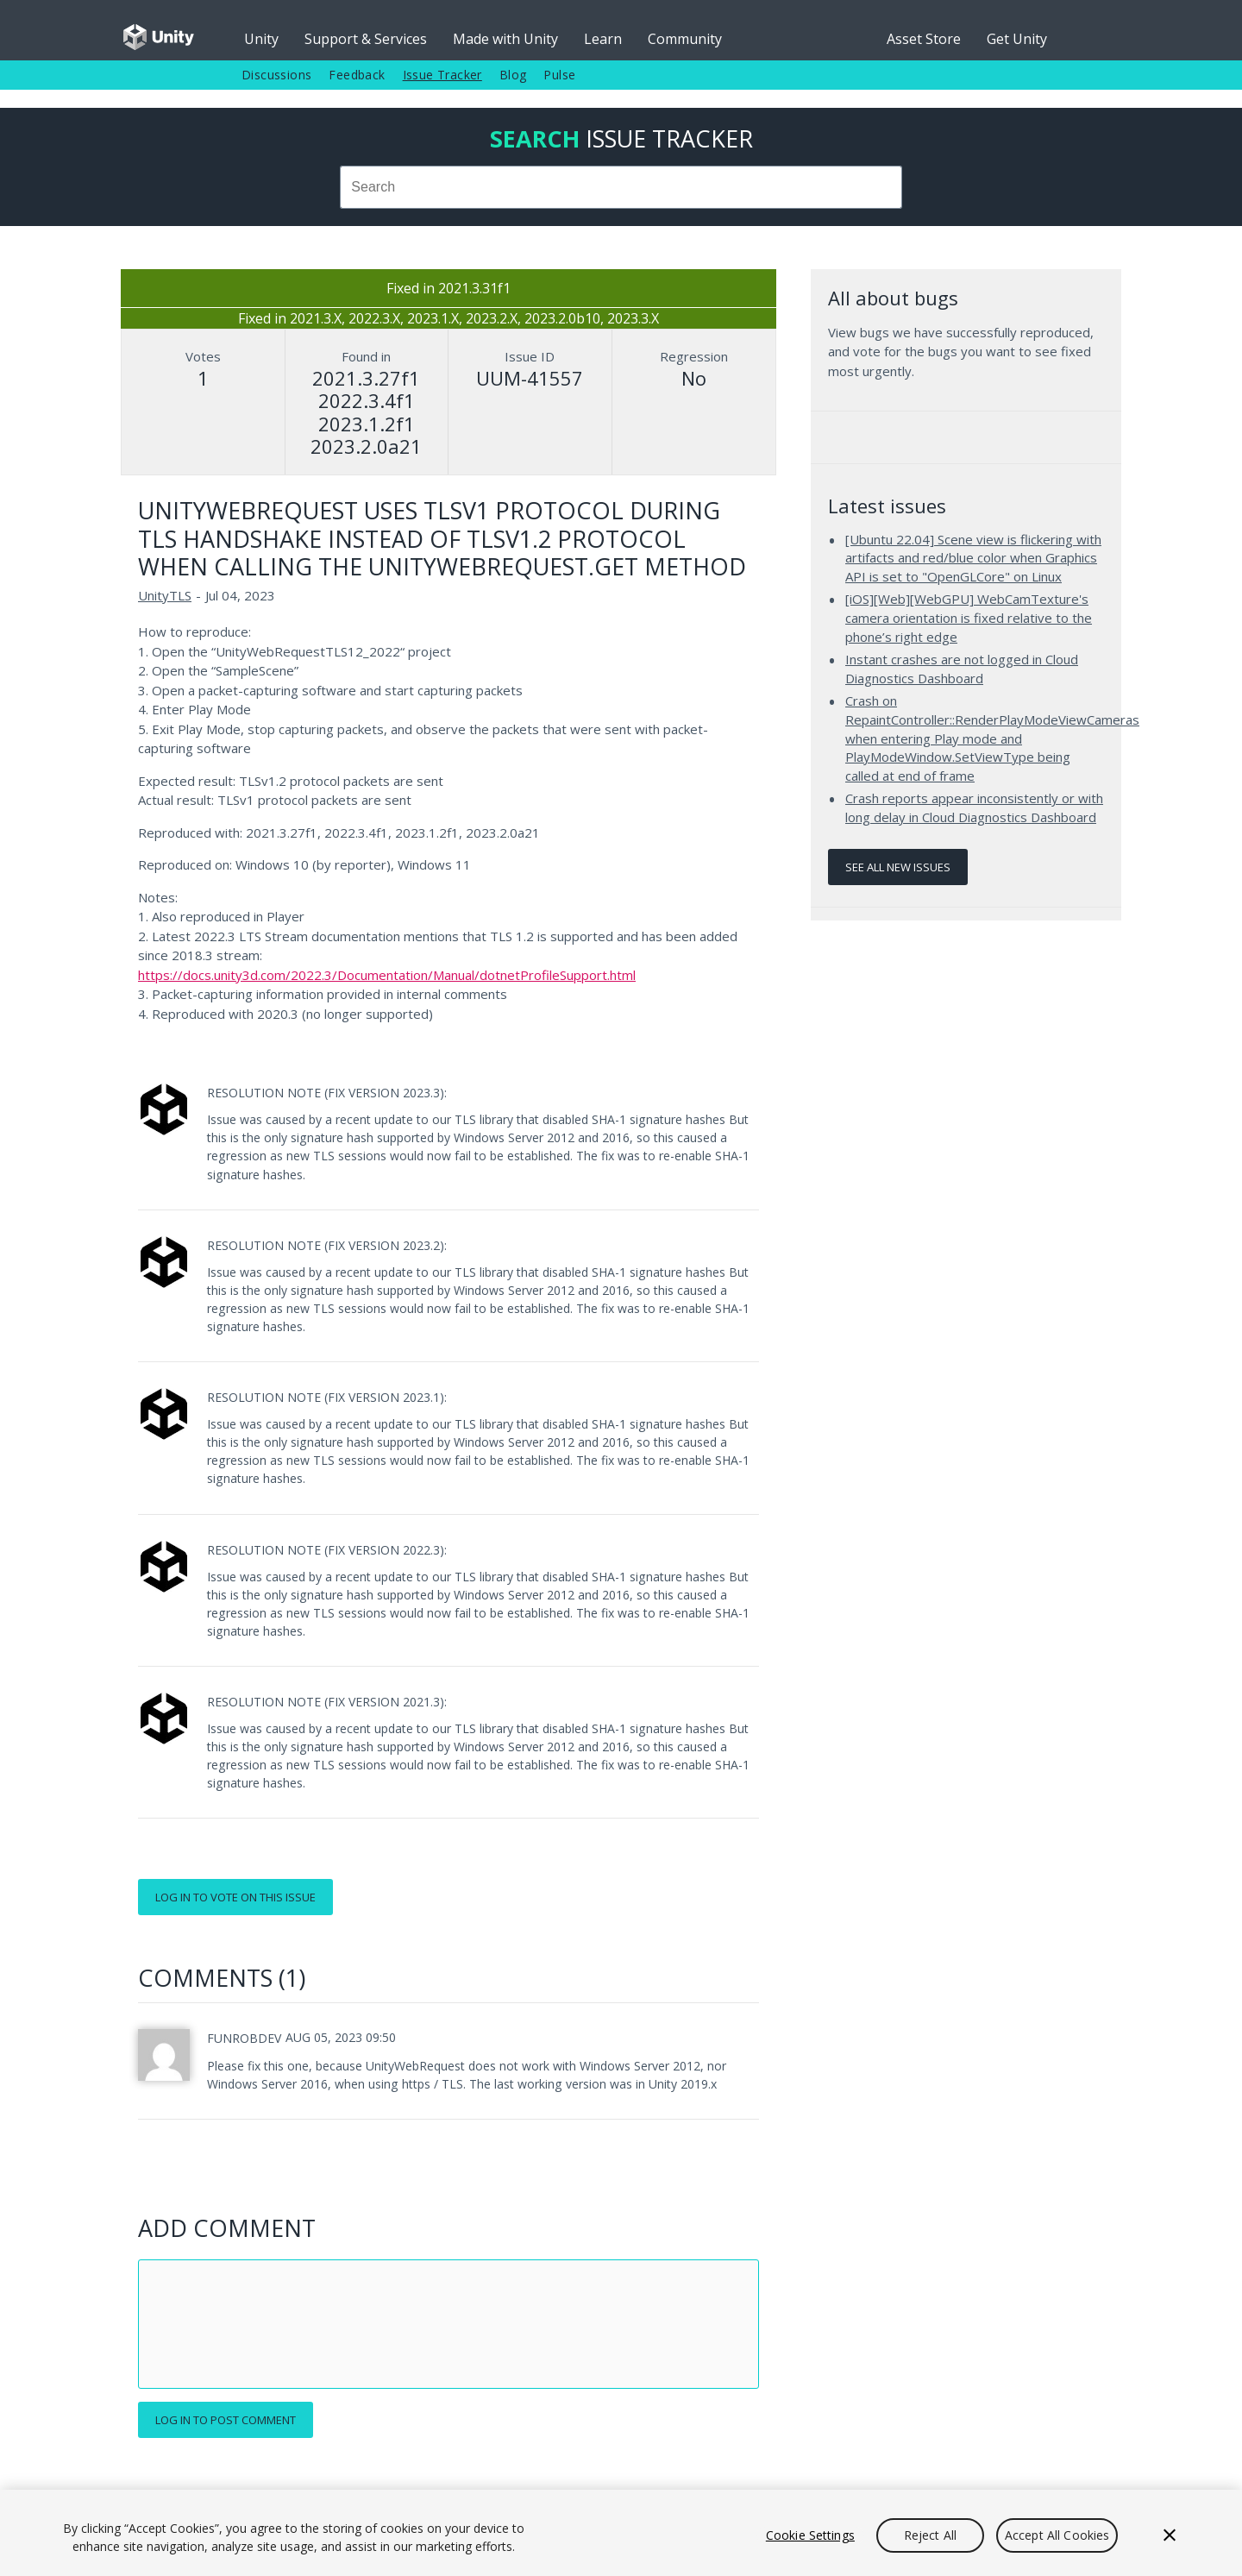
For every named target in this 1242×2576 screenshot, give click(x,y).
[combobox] (621, 187)
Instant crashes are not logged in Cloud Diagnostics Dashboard (961, 668)
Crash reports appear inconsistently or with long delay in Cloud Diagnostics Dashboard (974, 807)
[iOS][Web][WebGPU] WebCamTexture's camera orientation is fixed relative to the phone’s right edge (968, 617)
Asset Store (924, 38)
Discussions (276, 74)
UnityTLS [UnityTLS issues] (164, 595)
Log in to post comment (225, 2420)
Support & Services (365, 38)
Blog (513, 74)
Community (685, 38)
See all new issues (897, 867)
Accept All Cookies (1057, 2535)
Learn (603, 38)
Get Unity (1017, 38)
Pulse (559, 74)
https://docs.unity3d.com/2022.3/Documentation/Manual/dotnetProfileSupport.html (387, 974)
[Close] (1169, 2535)
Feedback (357, 74)
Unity (261, 38)
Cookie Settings (810, 2535)
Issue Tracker (442, 74)
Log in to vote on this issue (235, 1897)
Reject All (930, 2535)
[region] (621, 2533)
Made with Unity (505, 38)
